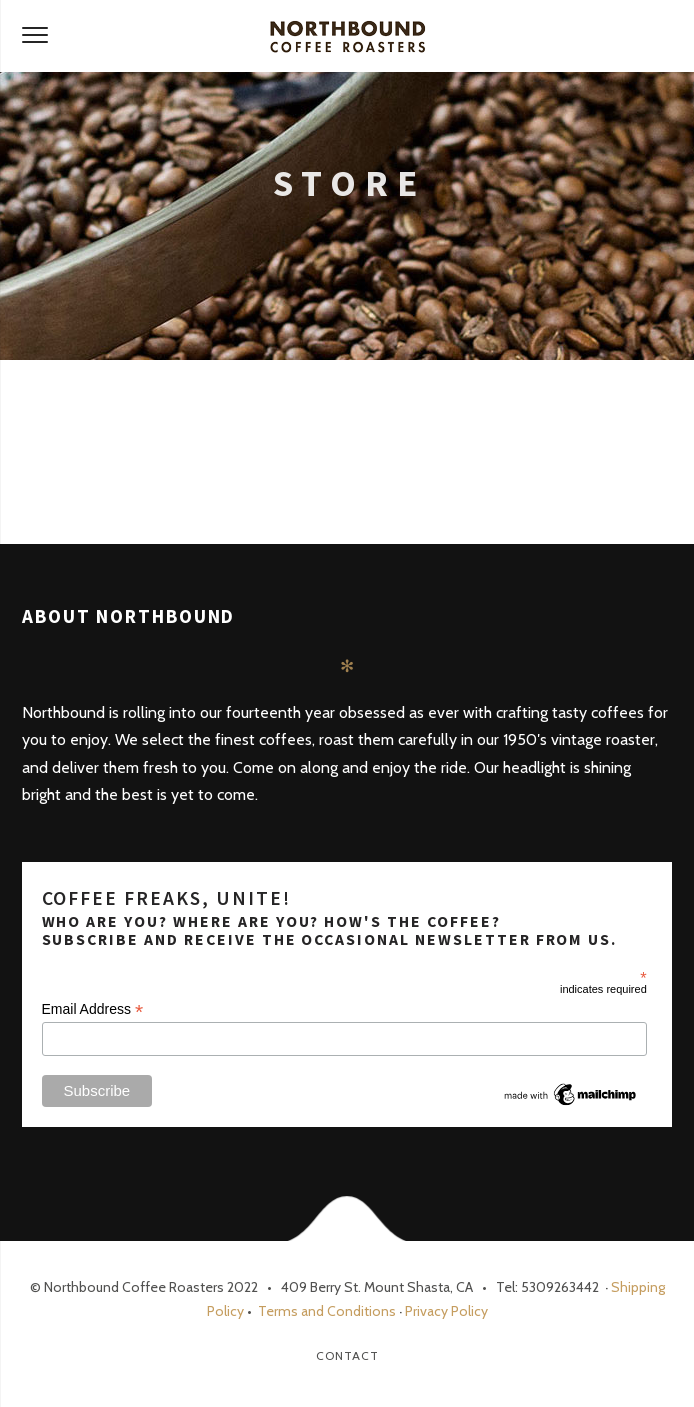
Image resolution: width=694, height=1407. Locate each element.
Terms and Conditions (325, 1311)
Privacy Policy (446, 1311)
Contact (347, 1355)
